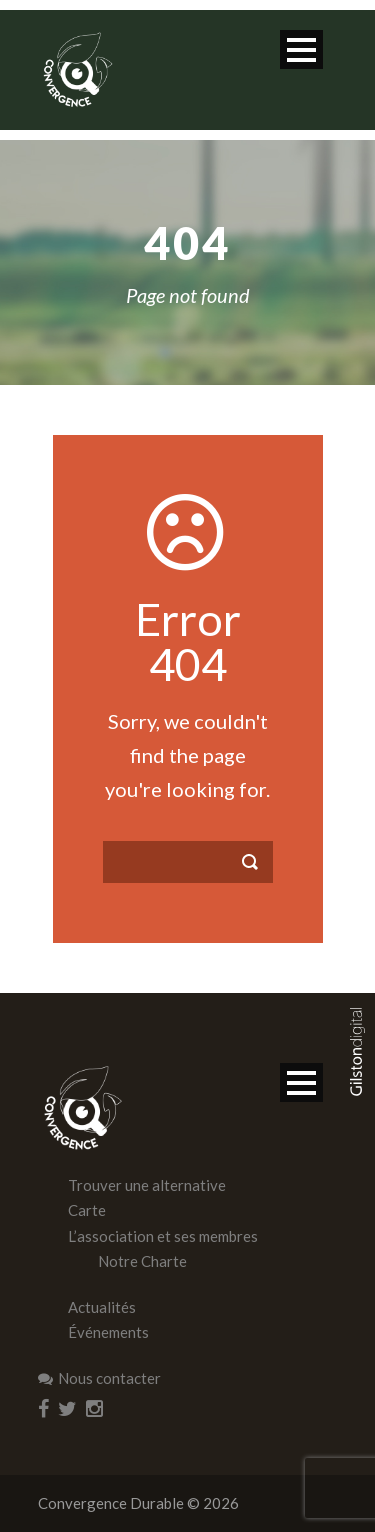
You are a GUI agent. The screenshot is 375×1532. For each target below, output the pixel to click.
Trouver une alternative (147, 1185)
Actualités (102, 1307)
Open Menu (301, 49)
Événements (108, 1332)
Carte (87, 1210)
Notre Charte (142, 1261)
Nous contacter (99, 1378)
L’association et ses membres (163, 1236)
